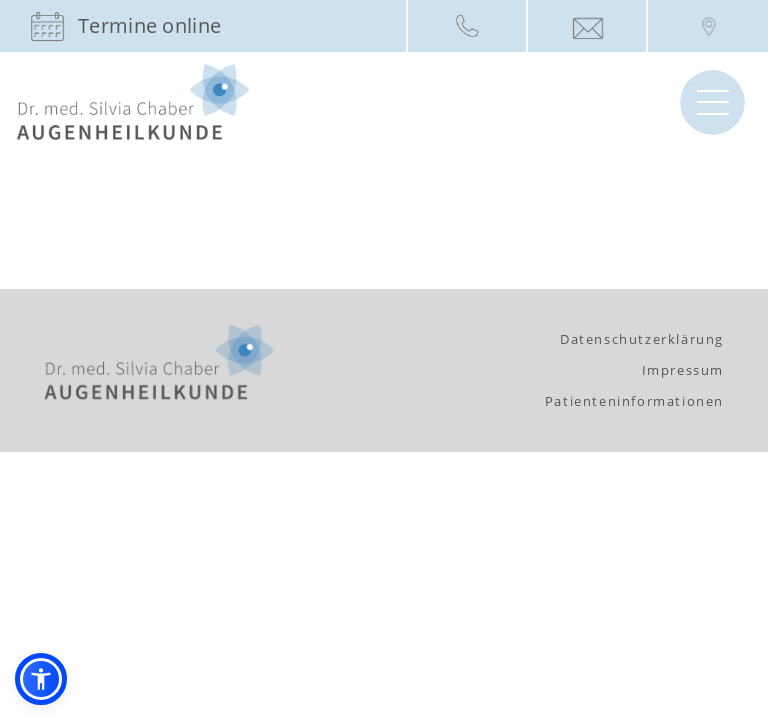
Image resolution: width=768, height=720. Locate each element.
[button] (41, 679)
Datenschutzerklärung (642, 339)
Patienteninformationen (634, 401)
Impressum (683, 370)
